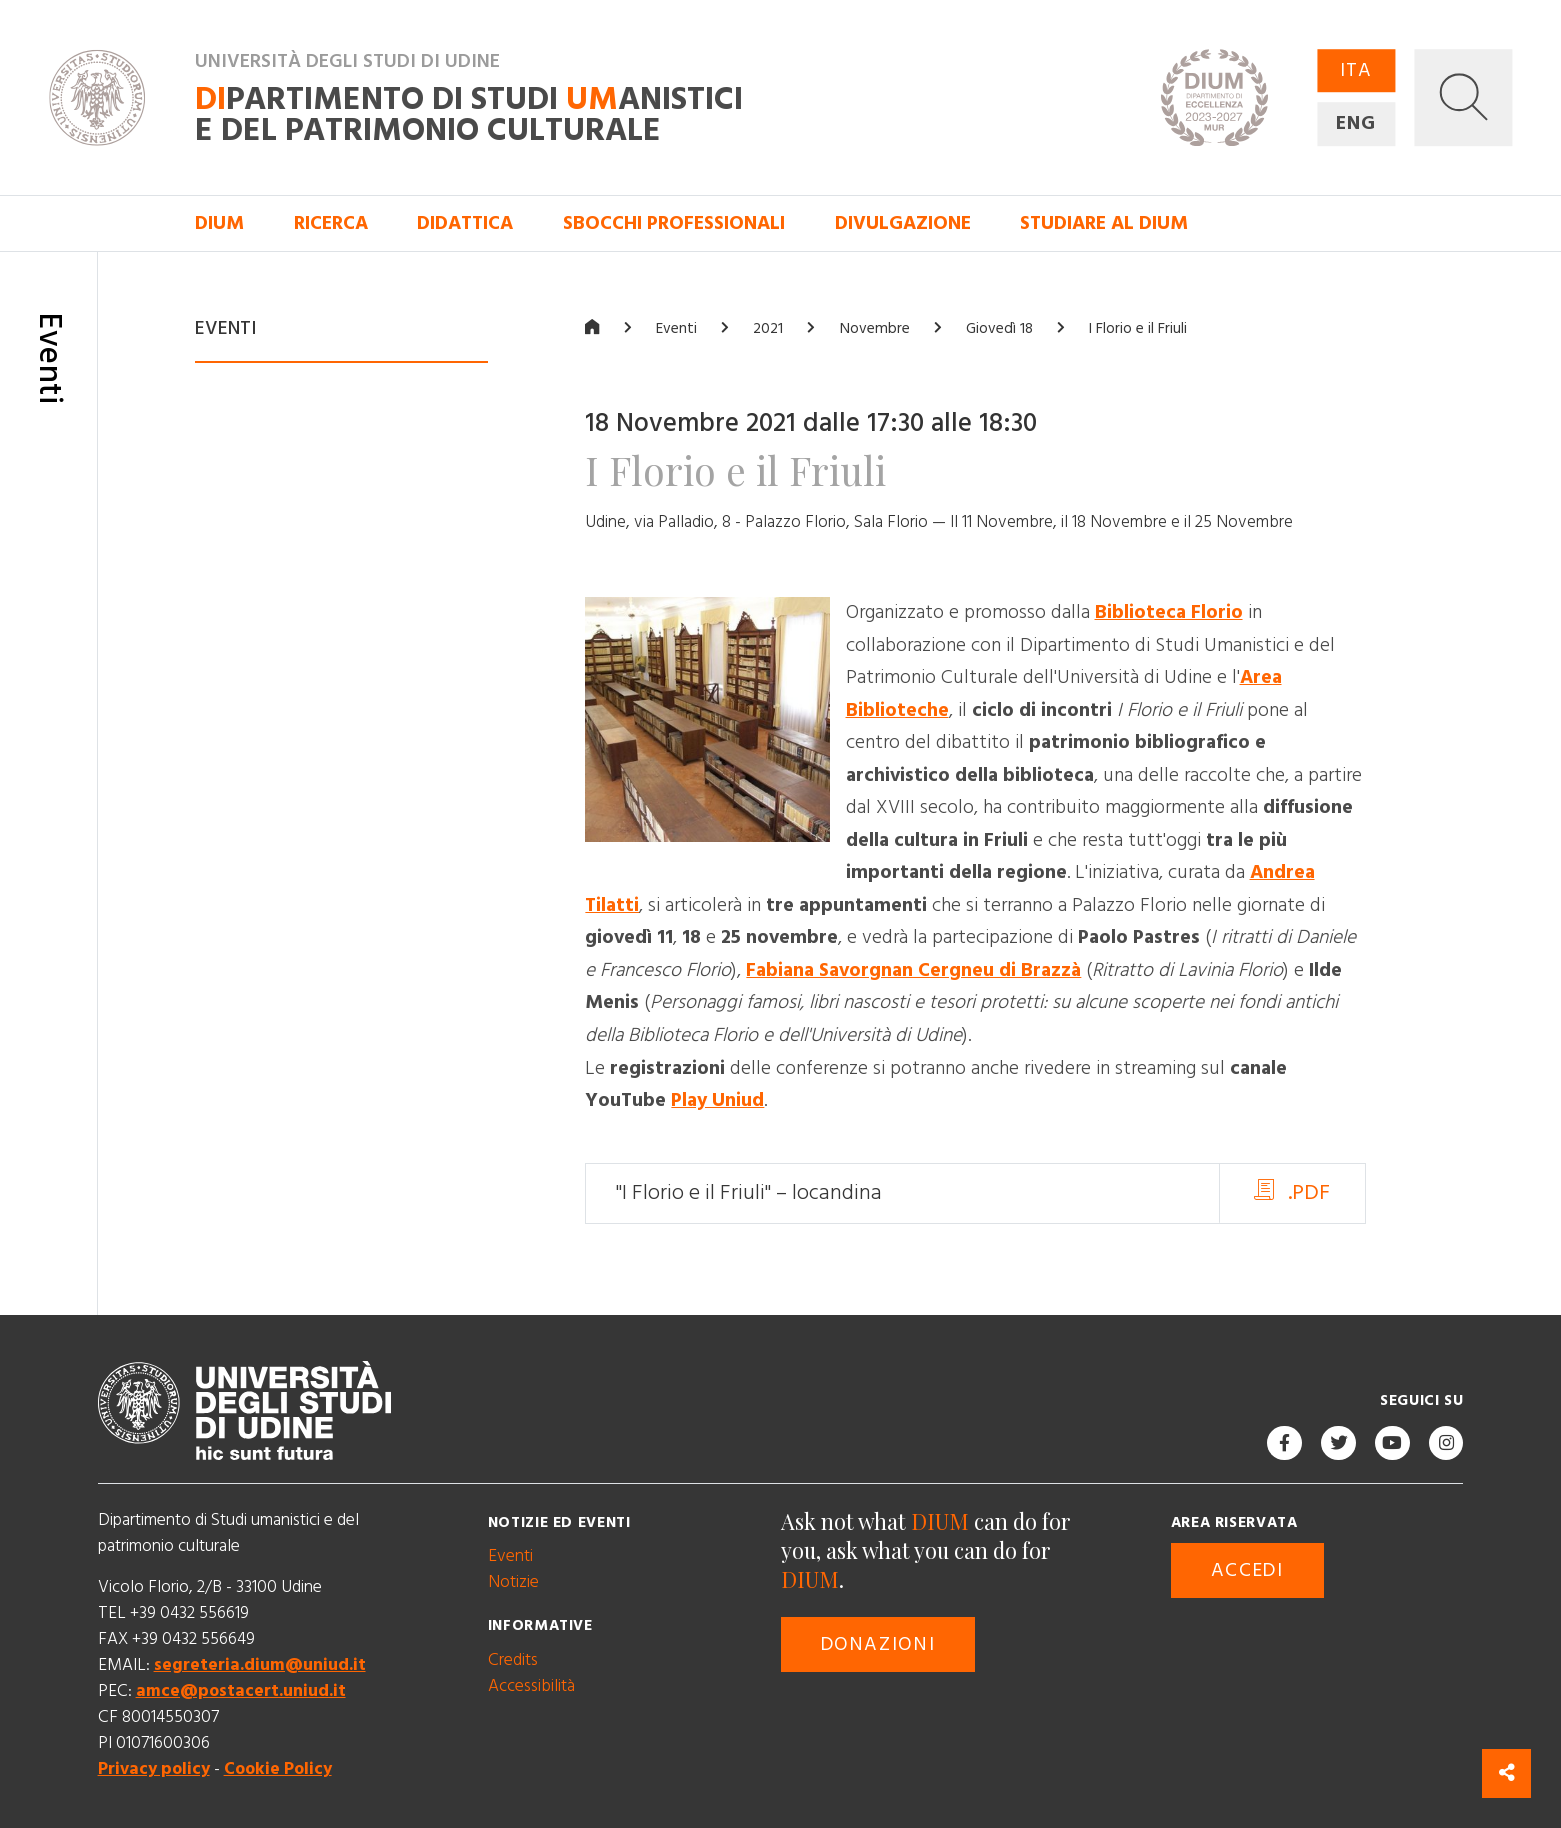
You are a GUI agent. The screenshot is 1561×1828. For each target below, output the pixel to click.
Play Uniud (717, 1100)
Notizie (513, 1583)
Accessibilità (531, 1686)
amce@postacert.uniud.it (241, 1692)
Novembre (875, 328)
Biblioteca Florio (1169, 613)
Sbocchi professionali (674, 223)
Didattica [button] (465, 223)
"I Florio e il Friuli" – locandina (749, 1194)
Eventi (676, 328)
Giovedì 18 (999, 328)
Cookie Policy (278, 1770)
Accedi (1247, 1570)
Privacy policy (154, 1770)
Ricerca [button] (331, 223)
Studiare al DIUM (1104, 223)
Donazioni (878, 1645)
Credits (513, 1660)
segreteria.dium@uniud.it (260, 1666)
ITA (1356, 70)
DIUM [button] (219, 223)
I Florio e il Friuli (1138, 328)
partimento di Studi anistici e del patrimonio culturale (469, 115)
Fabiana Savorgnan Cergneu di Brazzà (913, 970)
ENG (1356, 123)
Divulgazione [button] (903, 223)
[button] (1464, 98)
